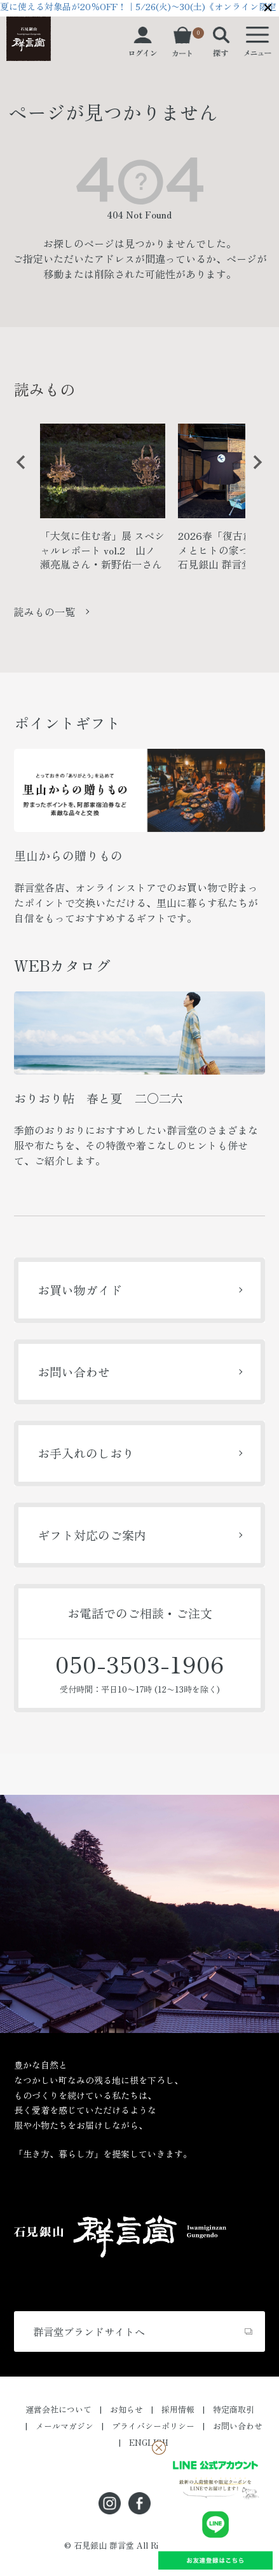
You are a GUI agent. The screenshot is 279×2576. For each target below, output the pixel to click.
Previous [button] (16, 471)
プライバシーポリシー (153, 2426)
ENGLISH (148, 2442)
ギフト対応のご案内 (91, 1534)
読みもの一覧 (44, 611)
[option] (102, 502)
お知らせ (126, 2409)
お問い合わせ (73, 1371)
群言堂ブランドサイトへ (89, 2331)
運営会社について (58, 2409)
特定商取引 (233, 2409)
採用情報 (177, 2409)
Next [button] (252, 471)
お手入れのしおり (85, 1452)
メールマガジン (64, 2426)
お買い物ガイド (79, 1289)
